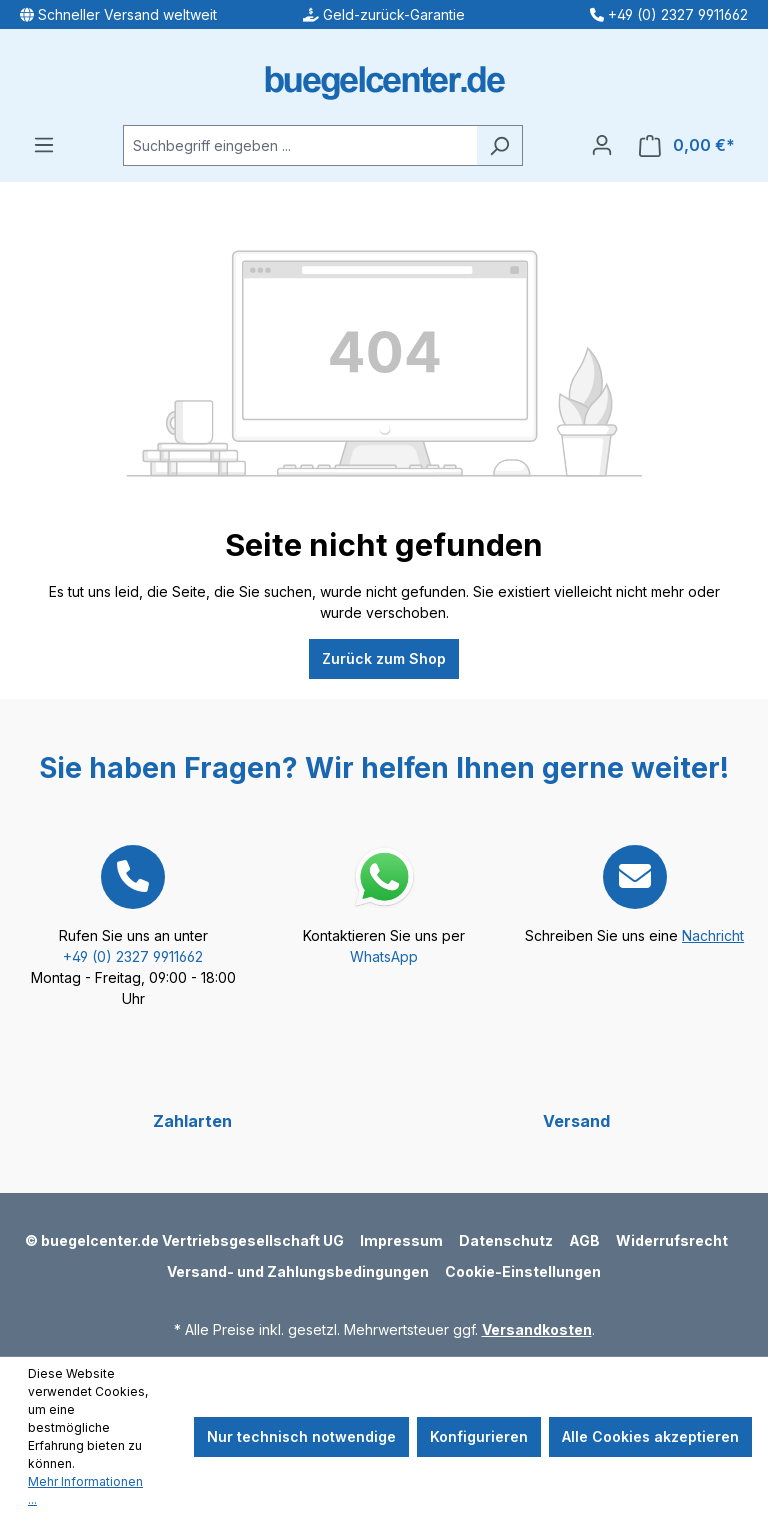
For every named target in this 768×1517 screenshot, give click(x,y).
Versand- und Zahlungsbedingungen (298, 1271)
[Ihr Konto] (602, 145)
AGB (584, 1240)
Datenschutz (506, 1240)
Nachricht (713, 935)
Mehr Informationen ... (85, 1490)
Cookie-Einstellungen (523, 1271)
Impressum (401, 1240)
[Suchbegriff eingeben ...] (300, 145)
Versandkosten (537, 1329)
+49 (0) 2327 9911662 (133, 956)
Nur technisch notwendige (301, 1436)
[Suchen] (499, 145)
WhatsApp (384, 956)
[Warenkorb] (687, 145)
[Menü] (44, 145)
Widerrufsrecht (672, 1240)
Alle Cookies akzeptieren (650, 1436)
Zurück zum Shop (384, 658)
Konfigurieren (479, 1436)
